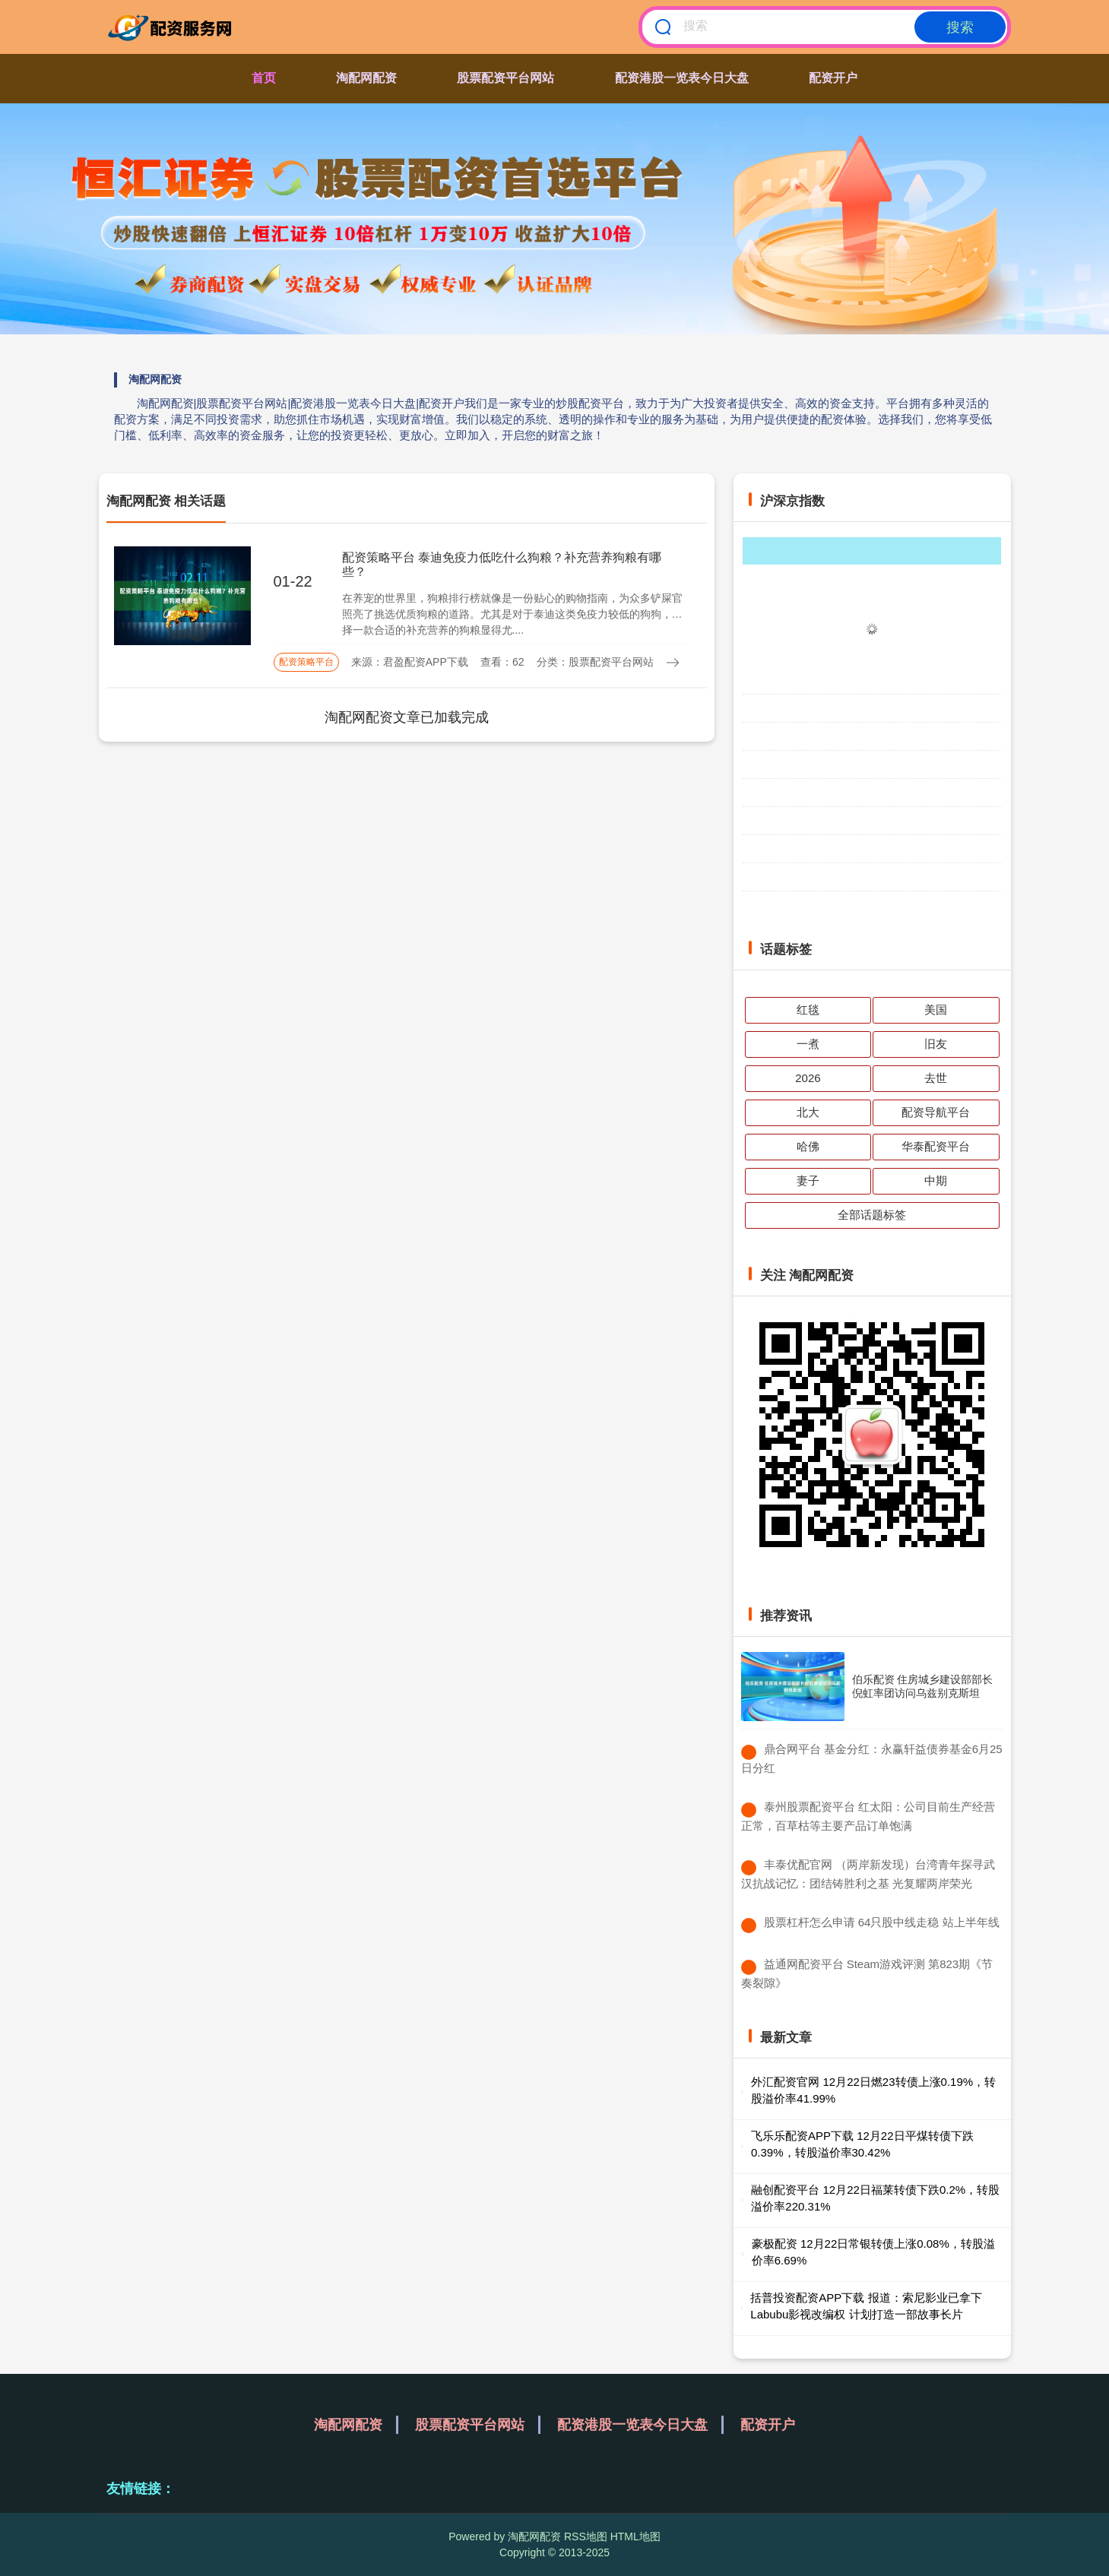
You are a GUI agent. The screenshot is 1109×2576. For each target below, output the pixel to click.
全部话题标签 (872, 1214)
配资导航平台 (935, 1112)
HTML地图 (635, 2536)
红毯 (808, 1009)
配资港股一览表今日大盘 (682, 77)
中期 (935, 1180)
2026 (807, 1077)
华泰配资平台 (935, 1146)
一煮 (808, 1043)
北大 (808, 1112)
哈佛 (808, 1146)
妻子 (808, 1180)
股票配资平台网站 (505, 77)
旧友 (935, 1043)
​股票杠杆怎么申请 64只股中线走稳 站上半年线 (882, 1922)
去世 (935, 1077)
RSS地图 (585, 2536)
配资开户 (833, 77)
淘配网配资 (366, 77)
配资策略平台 (306, 662)
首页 (264, 77)
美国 (935, 1009)
